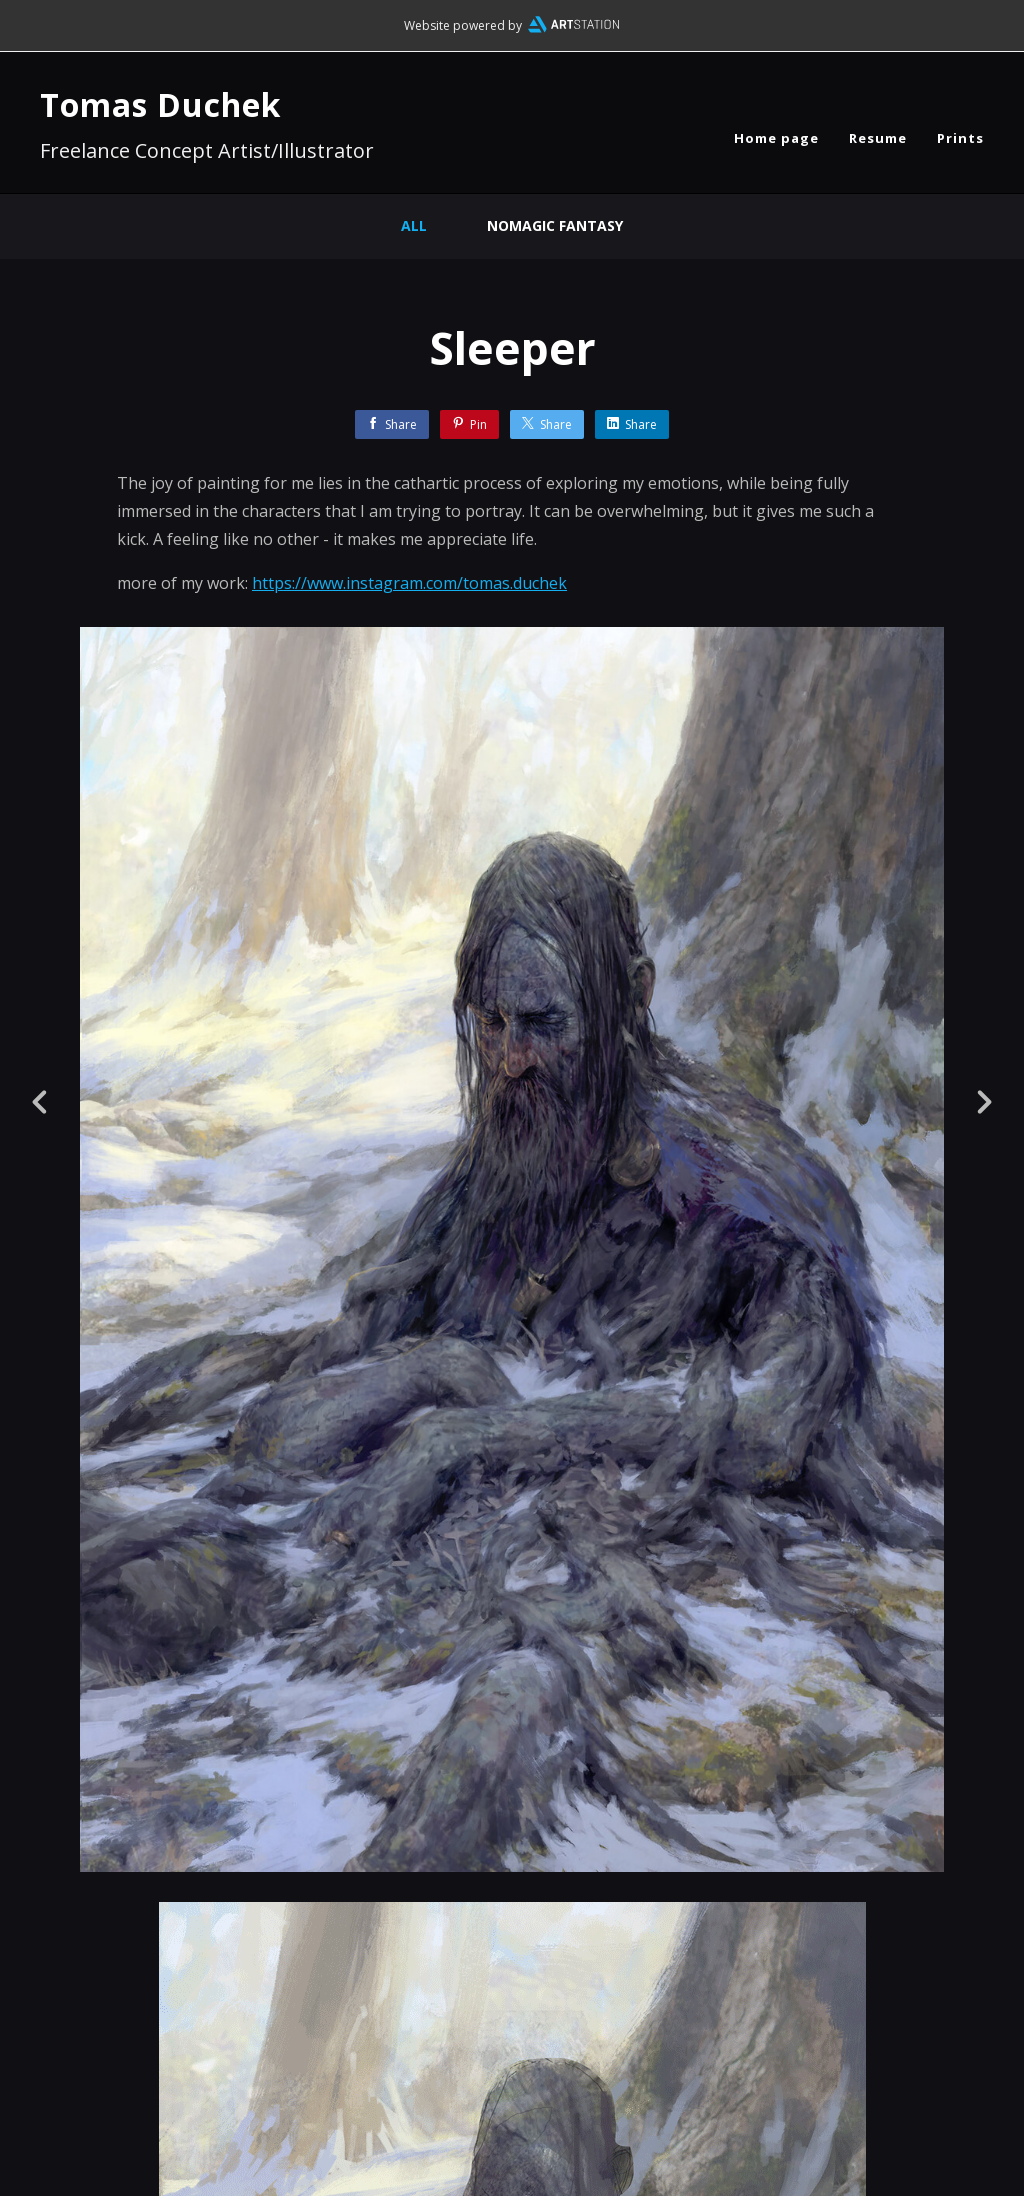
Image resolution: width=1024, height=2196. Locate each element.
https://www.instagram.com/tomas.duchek (409, 583)
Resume (878, 138)
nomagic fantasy (555, 225)
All (414, 225)
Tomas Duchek (160, 104)
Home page (776, 138)
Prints (960, 138)
